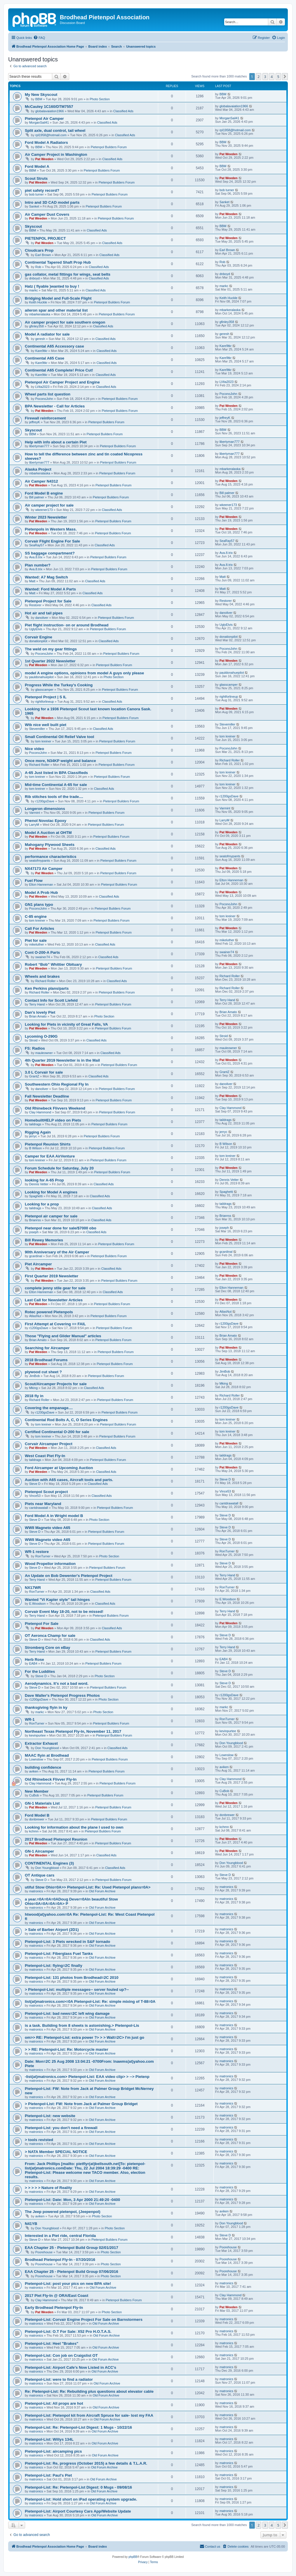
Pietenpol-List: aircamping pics (53, 2451)
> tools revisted (39, 2140)
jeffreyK (34, 422)
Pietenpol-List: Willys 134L (49, 2439)
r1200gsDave (44, 801)
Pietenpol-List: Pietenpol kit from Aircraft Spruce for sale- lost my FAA (89, 2415)
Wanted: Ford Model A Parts (50, 589)
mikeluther (36, 944)
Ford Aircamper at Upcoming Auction (59, 1468)
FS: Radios (35, 1048)
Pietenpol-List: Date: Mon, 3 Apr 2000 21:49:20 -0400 (72, 2199)
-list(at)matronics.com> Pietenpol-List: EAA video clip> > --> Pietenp (87, 2076)
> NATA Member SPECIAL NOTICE (56, 2152)
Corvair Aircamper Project (48, 1444)
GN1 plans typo (39, 904)
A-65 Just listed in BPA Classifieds (56, 772)
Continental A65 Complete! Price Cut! (59, 370)
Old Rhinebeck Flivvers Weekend (55, 1108)
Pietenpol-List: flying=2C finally (53, 1965)
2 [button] (258, 76)
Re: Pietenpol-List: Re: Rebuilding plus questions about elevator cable (89, 2391)
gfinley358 (36, 326)
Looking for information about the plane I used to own (74, 1827)
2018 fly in (34, 1396)
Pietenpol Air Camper (44, 118)
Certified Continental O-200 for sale (57, 1432)
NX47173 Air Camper (43, 868)
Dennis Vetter (38, 1184)
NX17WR (33, 1587)
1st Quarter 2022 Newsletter (50, 661)
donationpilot (38, 641)
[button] (285, 76)
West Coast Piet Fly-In (45, 1456)
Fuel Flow (34, 880)
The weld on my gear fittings (51, 649)
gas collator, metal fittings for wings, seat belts (67, 274)
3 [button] (265, 76)
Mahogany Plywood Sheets (49, 844)
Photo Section (100, 99)
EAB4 (33, 1663)
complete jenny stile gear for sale (55, 1288)
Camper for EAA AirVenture (50, 1156)
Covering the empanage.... (49, 1408)
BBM (38, 99)
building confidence (43, 1767)
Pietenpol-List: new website (50, 2116)
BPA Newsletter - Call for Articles (55, 406)
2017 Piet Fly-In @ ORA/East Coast (56, 2295)
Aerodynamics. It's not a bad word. (56, 1683)
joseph (34, 1232)
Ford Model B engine (44, 493)
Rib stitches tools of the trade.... (54, 796)
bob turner (36, 194)
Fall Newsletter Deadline (47, 1096)
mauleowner (44, 1053)
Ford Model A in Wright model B (54, 1516)
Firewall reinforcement (45, 418)
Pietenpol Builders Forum (109, 147)
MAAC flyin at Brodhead (47, 1755)
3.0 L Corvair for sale (44, 1072)
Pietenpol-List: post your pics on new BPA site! (68, 2283)
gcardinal (35, 1256)
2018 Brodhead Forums (46, 1360)
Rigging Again (38, 1132)
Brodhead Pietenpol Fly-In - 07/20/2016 (60, 2259)
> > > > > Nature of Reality (48, 2187)
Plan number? (38, 565)
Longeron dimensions (45, 808)
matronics (36, 1891)
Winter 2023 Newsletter (46, 517)
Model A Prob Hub (41, 892)
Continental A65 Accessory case (54, 346)
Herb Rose (34, 1659)
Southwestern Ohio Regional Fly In (56, 1084)
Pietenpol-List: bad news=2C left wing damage (67, 2013)
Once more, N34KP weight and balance (60, 761)
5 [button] (278, 76)
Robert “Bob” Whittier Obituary (53, 964)
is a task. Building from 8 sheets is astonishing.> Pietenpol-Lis (82, 2025)
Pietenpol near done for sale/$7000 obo (60, 1228)
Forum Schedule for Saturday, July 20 (59, 1168)
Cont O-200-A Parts (42, 952)
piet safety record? (42, 190)
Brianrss (35, 1220)
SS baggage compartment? (50, 553)
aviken (34, 1771)
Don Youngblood (47, 1748)
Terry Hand (37, 1004)
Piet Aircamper (38, 1264)
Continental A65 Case (44, 358)
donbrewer (36, 1819)
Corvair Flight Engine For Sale (52, 541)
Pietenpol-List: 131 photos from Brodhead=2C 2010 (72, 1977)
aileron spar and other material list (56, 310)
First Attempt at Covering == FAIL (55, 1324)
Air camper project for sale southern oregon (65, 322)
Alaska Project (38, 469)
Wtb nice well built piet (45, 725)
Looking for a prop (42, 1204)
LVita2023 (42, 386)
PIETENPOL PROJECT (45, 238)
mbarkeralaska (39, 314)
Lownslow (36, 1759)
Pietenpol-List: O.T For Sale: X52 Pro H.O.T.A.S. (68, 2331)
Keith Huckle (38, 302)
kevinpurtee (37, 1735)
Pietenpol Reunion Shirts (48, 1144)
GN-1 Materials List (42, 1803)
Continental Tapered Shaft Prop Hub (58, 262)
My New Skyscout (41, 94)
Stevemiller (37, 728)
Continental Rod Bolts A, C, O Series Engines (66, 1420)
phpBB (132, 2556)
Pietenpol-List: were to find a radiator (59, 2379)
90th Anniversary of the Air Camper (57, 1252)
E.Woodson (37, 1603)
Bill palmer (36, 497)
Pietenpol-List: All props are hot (54, 2403)
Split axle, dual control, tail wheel (55, 130)
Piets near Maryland (43, 1504)
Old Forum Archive (102, 1891)
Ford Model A (37, 166)
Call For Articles (39, 928)
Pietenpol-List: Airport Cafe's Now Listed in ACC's (70, 2367)
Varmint (34, 812)
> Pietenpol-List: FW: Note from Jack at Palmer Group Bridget (81, 2104)
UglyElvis (35, 629)
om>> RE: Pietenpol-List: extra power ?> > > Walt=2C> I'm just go (84, 2037)
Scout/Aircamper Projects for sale (56, 1384)
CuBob (34, 1795)
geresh (40, 339)
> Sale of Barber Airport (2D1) (52, 1929)
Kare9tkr (41, 351)
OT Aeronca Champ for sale (50, 1635)
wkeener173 (44, 510)
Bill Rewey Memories (44, 1240)
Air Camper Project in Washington (56, 154)
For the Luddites (40, 1671)
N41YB (31, 2223)
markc (33, 290)
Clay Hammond (40, 1112)
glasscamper (44, 689)
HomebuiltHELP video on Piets (53, 1120)
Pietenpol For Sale (41, 1623)
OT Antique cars (39, 1875)
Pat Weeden (44, 159)
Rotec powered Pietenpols (49, 1312)
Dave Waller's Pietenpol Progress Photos (62, 1695)
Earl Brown (43, 255)
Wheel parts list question (47, 394)
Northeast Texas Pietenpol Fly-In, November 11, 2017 (73, 1731)
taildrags (35, 1124)
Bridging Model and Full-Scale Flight (58, 298)
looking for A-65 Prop (44, 1180)
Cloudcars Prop (39, 250)
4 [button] (272, 76)
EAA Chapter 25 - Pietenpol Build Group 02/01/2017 (71, 2247)
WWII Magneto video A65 (47, 1527)
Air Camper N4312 (41, 481)
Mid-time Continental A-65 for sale (56, 784)
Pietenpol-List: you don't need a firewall (61, 2128)
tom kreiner (43, 741)
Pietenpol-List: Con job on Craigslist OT (61, 2355)
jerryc (33, 1136)
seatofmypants (39, 860)
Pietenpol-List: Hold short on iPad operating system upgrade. (81, 2499)
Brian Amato (38, 1016)
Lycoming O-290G (41, 1036)
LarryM (34, 824)
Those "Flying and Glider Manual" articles (63, 1336)
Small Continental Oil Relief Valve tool (59, 737)
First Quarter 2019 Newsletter (51, 1276)
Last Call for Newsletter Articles (54, 1300)
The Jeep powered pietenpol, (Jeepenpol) (62, 2211)
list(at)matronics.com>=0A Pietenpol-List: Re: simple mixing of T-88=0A (90, 2001)
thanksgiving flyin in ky (46, 1707)
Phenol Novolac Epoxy (45, 820)
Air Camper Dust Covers (47, 214)
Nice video (34, 749)
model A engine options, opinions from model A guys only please (84, 673)
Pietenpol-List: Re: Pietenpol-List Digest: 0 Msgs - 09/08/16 (78, 2487)
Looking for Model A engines (51, 1192)
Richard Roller (39, 764)
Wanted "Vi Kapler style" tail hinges (57, 1599)
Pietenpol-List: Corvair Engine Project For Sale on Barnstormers (83, 2319)
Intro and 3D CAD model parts (52, 202)
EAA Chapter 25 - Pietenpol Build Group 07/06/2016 (71, 2271)
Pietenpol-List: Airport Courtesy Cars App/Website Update (78, 2511)
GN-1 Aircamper (39, 1851)
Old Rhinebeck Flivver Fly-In (50, 1779)
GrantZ (34, 1076)
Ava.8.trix (36, 557)
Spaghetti (36, 1196)
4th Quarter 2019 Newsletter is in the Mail (62, 1060)
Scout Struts (36, 178)
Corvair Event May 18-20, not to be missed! (64, 1611)
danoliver (41, 617)
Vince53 (35, 1495)
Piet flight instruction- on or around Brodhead (66, 625)
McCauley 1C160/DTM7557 (49, 106)
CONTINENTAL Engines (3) (49, 1863)
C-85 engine (36, 916)
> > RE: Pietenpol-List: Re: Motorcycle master (66, 2049)
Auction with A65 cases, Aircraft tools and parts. (69, 1480)
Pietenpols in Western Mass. (51, 529)
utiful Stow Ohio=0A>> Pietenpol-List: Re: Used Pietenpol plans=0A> (88, 1887)
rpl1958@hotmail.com (51, 135)
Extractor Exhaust (41, 1743)
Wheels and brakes (42, 976)
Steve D (35, 1483)
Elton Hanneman (41, 884)
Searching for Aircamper (47, 1348)
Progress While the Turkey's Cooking (59, 685)
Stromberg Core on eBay (47, 1647)
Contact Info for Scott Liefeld (51, 1000)
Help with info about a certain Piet (56, 442)
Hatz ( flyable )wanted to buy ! (52, 286)
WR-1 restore (37, 1551)
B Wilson (35, 1148)
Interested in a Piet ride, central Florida (60, 2235)
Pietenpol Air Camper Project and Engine (62, 382)
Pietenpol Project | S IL (46, 697)
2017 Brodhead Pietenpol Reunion (56, 1839)
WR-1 (30, 1719)
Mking (33, 1388)
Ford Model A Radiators (46, 142)
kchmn (34, 1831)
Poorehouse (44, 2252)
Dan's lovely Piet (40, 1012)
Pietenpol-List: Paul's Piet (48, 2475)
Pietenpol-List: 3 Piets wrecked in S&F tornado (67, 1941)
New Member (36, 1791)
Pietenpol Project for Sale (48, 601)
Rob (38, 267)
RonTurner (43, 1556)
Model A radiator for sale (47, 334)
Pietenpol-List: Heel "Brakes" (51, 2343)
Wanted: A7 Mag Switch (46, 577)
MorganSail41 (39, 122)
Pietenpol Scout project (46, 1492)
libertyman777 (39, 446)
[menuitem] (39, 37)
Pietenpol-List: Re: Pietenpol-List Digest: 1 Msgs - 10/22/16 (78, 2427)
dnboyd (34, 278)
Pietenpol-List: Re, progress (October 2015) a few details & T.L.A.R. (86, 2463)
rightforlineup (44, 701)
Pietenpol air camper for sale (51, 1216)
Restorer (35, 605)
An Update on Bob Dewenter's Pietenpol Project (68, 1575)
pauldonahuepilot (41, 677)
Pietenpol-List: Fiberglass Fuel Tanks (59, 1953)
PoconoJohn (44, 398)
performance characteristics (50, 856)
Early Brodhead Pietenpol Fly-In (54, 2307)
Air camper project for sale (49, 505)
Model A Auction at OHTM (48, 832)
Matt (32, 581)
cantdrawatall (38, 1507)
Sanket (34, 206)
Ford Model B (37, 1815)
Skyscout (33, 226)
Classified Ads (123, 111)
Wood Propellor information (50, 1563)
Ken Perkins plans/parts (47, 988)
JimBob (34, 1376)
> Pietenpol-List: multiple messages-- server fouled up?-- (77, 1989)
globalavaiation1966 (49, 111)
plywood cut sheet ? (43, 1372)
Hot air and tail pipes (44, 613)
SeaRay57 (36, 545)
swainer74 (42, 957)
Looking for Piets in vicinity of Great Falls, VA (66, 1024)
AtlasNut (35, 1316)
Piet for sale (36, 940)
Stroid (33, 1040)
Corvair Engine (38, 637)
